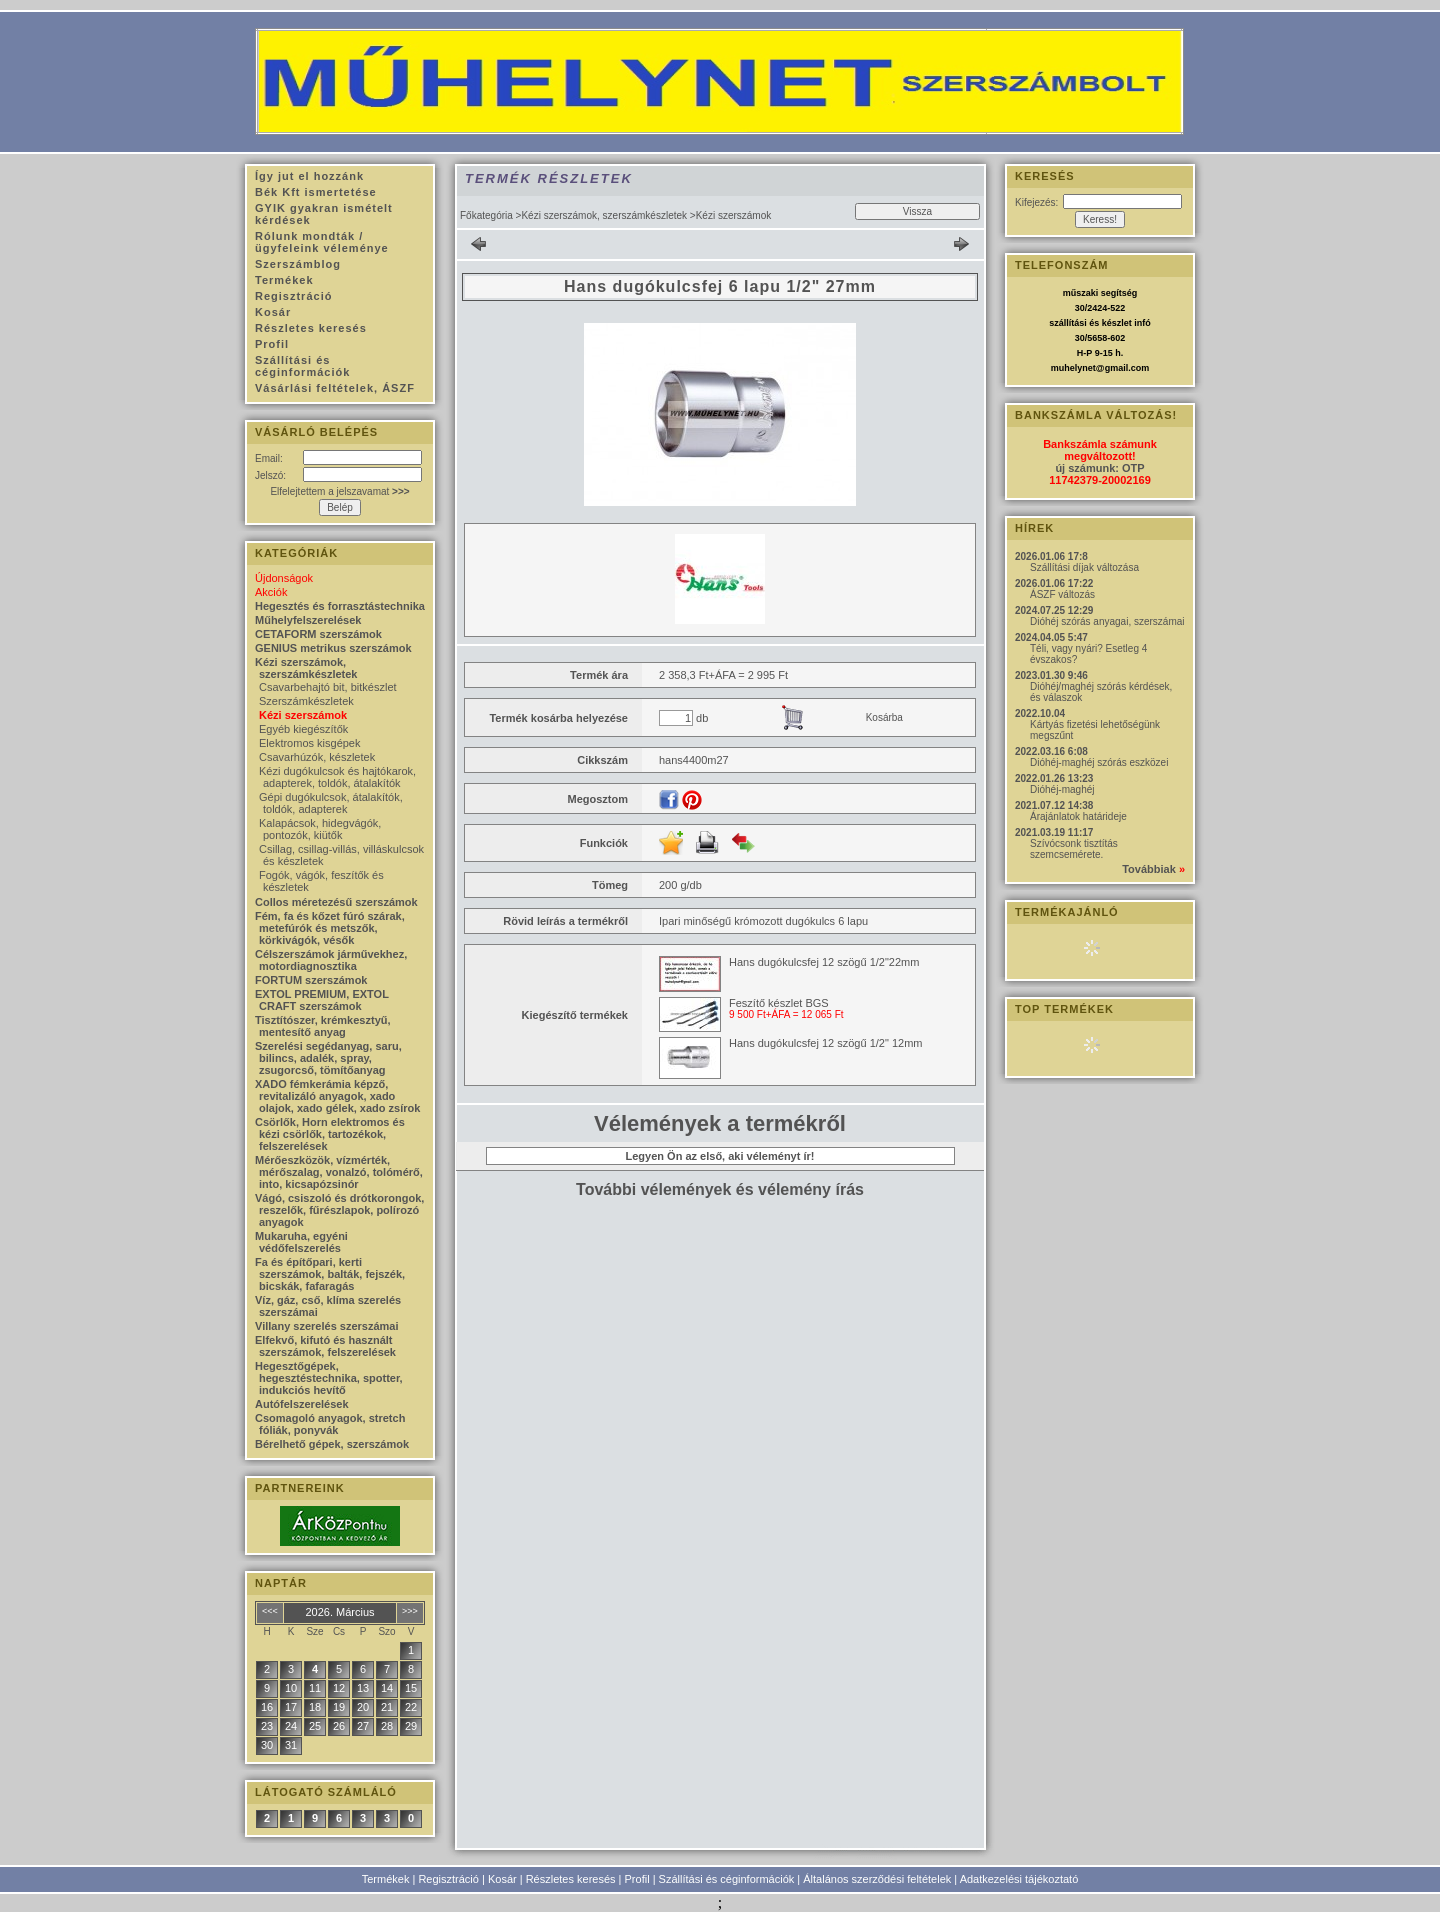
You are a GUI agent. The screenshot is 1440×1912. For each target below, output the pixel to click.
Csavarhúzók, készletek (317, 757)
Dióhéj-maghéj (1062, 789)
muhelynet (1073, 368)
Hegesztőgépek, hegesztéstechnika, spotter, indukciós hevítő (329, 1378)
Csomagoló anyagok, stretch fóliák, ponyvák (330, 1424)
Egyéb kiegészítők (303, 729)
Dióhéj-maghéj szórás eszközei (1099, 762)
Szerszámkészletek (306, 701)
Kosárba (884, 717)
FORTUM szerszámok (311, 980)
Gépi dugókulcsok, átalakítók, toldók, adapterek (331, 803)
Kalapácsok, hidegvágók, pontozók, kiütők (320, 829)
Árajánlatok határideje (1078, 816)
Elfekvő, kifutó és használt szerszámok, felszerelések (325, 1346)
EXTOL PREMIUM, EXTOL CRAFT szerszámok (322, 1000)
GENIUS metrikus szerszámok (333, 648)
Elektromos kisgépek (310, 743)
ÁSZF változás (1062, 594)
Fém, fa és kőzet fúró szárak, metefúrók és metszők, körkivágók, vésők (330, 928)
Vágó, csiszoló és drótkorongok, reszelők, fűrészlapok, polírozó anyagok (339, 1210)
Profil (637, 1879)
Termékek (386, 1879)
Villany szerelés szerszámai (327, 1326)
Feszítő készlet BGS (779, 1003)
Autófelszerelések (302, 1404)
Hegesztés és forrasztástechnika (340, 606)
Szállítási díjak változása (1084, 567)
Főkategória (486, 215)
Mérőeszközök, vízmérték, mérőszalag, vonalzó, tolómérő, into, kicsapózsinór (339, 1172)
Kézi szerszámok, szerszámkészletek (604, 215)
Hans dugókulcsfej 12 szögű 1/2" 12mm (825, 1043)
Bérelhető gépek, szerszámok (332, 1444)
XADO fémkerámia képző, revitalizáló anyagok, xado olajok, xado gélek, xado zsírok (337, 1096)
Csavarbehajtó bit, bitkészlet (328, 687)
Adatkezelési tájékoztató (1019, 1879)
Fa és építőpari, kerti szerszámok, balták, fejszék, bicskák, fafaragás (330, 1274)
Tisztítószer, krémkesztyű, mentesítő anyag (323, 1026)
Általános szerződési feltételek (877, 1879)
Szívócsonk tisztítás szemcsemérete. (1074, 849)
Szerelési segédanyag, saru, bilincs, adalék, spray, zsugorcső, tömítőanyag (328, 1058)
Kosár (502, 1879)
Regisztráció (448, 1879)
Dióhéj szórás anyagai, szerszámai (1107, 621)
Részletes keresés (571, 1879)
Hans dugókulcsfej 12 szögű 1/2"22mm (824, 962)
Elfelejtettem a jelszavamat (339, 491)
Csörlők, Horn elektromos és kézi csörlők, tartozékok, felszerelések (330, 1134)
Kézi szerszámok (303, 715)
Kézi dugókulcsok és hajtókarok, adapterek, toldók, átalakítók (337, 777)
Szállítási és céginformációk (727, 1879)
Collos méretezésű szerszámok (336, 902)
